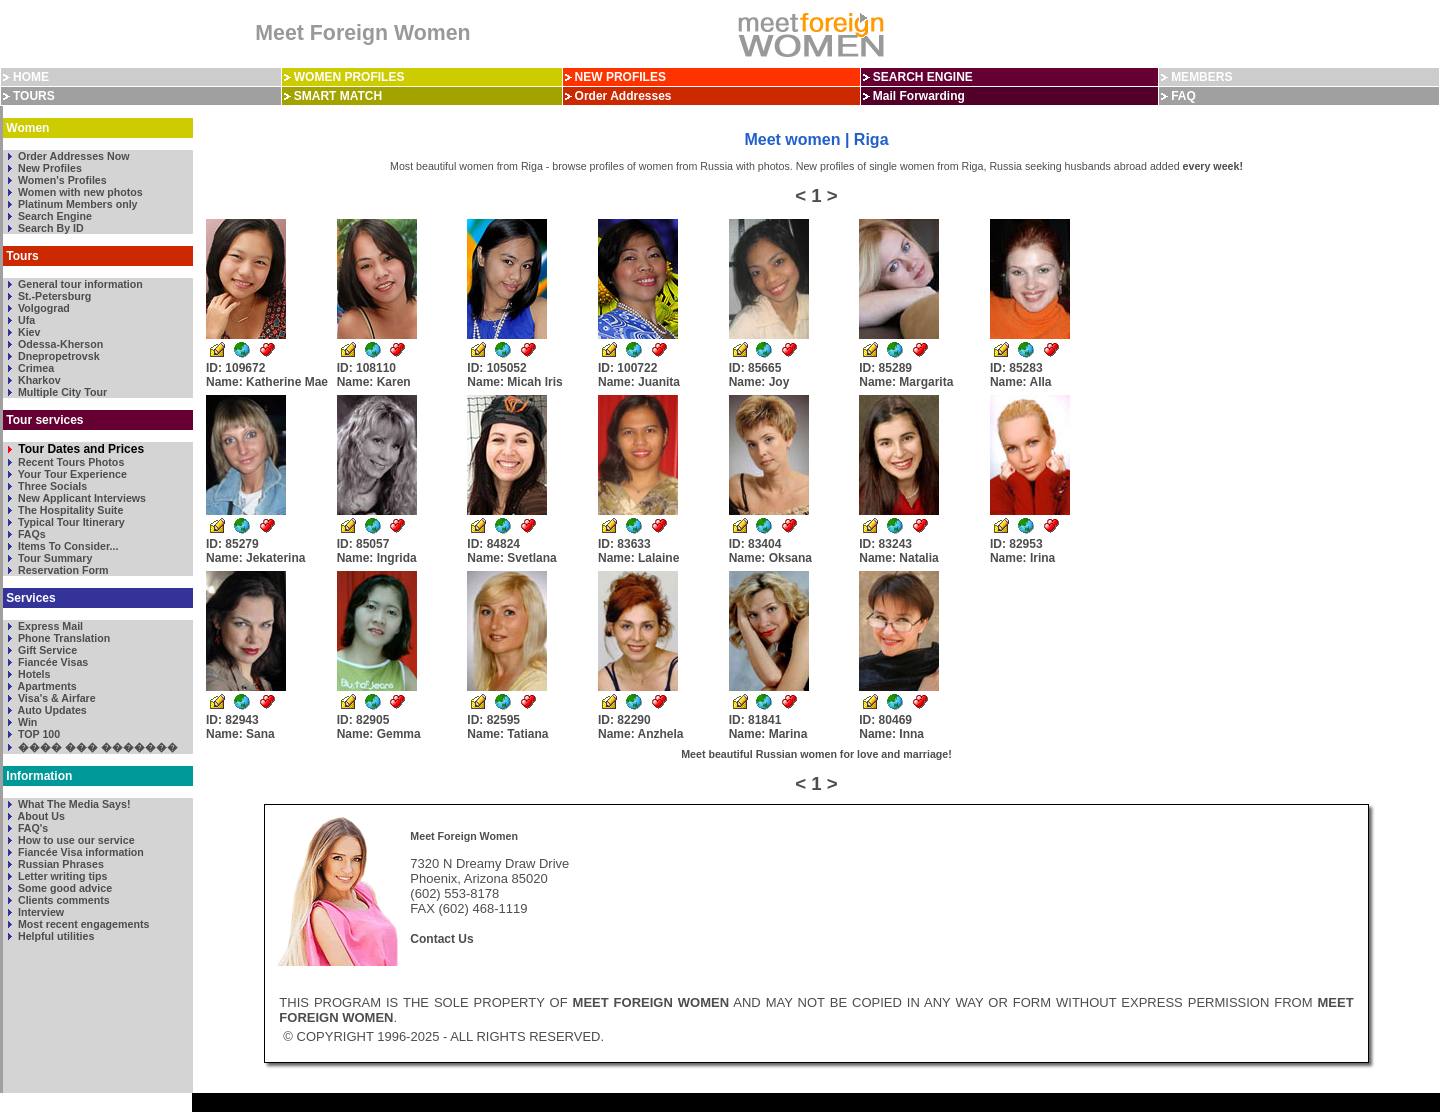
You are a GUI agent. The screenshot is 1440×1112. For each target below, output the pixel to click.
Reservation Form (62, 570)
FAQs (30, 534)
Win (26, 722)
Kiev (27, 332)
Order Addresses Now (72, 156)
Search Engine (53, 216)
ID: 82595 (507, 727)
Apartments (46, 686)
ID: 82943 (240, 727)
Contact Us (441, 939)
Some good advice (63, 888)
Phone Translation (62, 638)
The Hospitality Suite (69, 510)
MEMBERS (1201, 77)
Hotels (33, 674)
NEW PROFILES (620, 77)
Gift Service (46, 650)
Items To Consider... (66, 546)
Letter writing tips (61, 876)
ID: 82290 (641, 727)
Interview (39, 912)
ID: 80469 (891, 727)
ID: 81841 (768, 727)
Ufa (25, 320)
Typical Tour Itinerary (70, 522)
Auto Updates (51, 710)
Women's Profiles (61, 180)
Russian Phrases (59, 864)
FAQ (1183, 96)
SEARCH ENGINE (923, 77)
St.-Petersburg (53, 296)
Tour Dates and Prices (79, 449)
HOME (31, 77)
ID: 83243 (898, 551)
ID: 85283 (1021, 375)
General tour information (79, 284)
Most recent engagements (82, 924)
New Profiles (48, 168)
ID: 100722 (639, 375)
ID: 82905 (379, 727)
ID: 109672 (267, 375)
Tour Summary (53, 558)
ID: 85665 (759, 375)
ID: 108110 (374, 375)
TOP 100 (37, 734)
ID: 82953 (1022, 551)
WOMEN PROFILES (349, 77)
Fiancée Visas (51, 662)
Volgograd (42, 308)
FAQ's (31, 828)
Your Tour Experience (71, 474)
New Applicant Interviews (80, 498)
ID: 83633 (638, 551)
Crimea (34, 368)
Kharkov (38, 380)
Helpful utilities (54, 936)
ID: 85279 (255, 551)
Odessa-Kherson (59, 344)
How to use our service (75, 840)
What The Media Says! (72, 804)
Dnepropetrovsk (57, 356)
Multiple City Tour (61, 392)
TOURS (34, 96)
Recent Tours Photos (69, 462)
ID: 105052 (514, 375)
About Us (40, 816)
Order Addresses (623, 96)
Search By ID (49, 228)
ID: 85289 (906, 375)
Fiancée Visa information (79, 852)
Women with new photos (79, 192)
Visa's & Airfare (55, 698)
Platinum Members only (76, 204)
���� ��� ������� (96, 747)
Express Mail (49, 626)
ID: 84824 (511, 551)
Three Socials (51, 486)
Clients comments (62, 900)
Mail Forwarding (919, 96)
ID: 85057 (377, 551)
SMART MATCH (338, 96)
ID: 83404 (770, 551)
